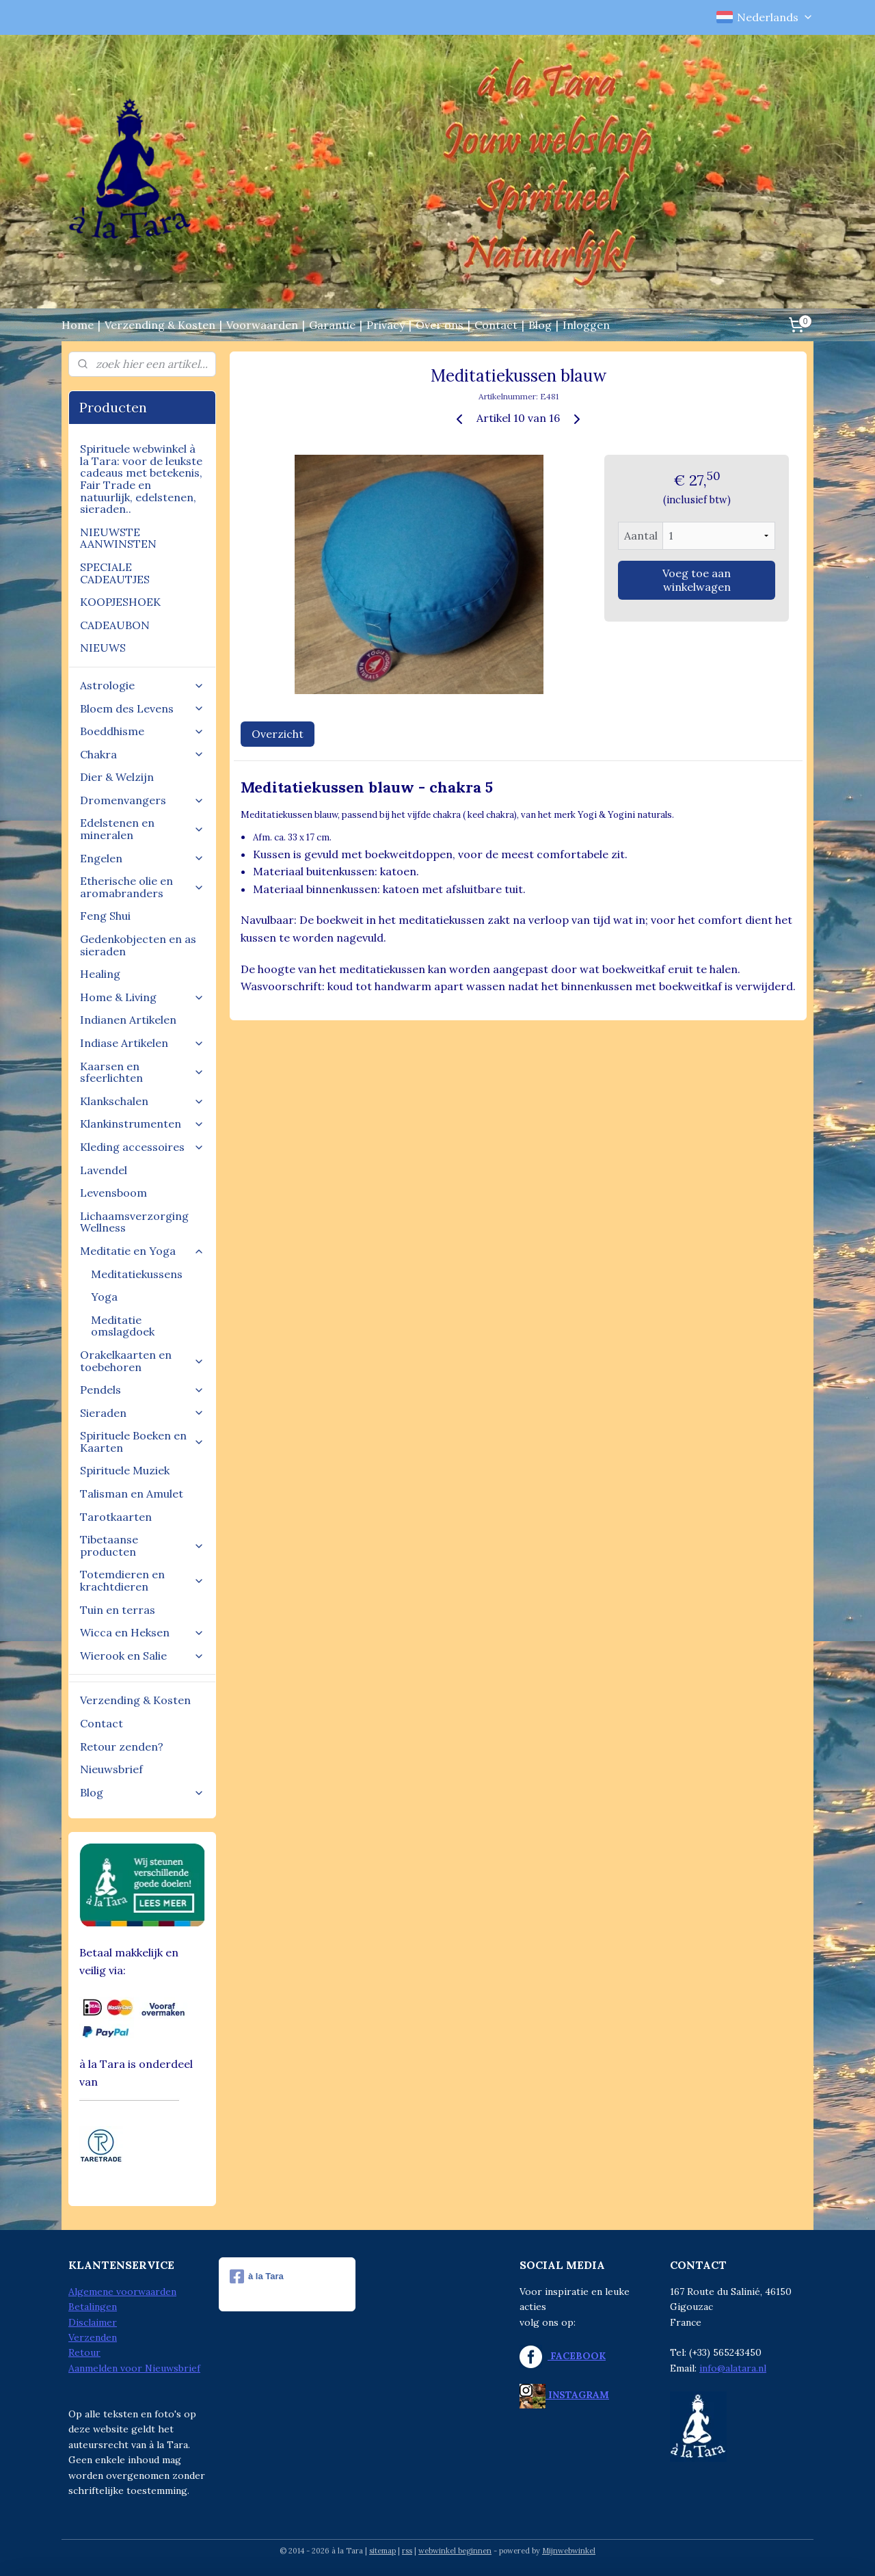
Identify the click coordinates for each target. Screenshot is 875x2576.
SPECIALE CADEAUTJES (115, 573)
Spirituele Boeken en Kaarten (142, 1442)
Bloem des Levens (142, 708)
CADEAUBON (115, 625)
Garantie (332, 325)
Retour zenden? (121, 1746)
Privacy (385, 325)
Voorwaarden (262, 325)
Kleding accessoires (142, 1147)
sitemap (382, 2550)
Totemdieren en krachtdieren (142, 1580)
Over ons (439, 325)
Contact (495, 325)
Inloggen (586, 325)
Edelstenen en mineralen (142, 829)
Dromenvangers (142, 800)
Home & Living (142, 997)
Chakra (142, 754)
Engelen (142, 858)
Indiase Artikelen (142, 1043)
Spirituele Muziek (125, 1470)
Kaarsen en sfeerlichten (142, 1072)
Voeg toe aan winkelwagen (696, 580)
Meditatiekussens (137, 1274)
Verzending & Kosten (160, 325)
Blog (540, 325)
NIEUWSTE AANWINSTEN (118, 538)
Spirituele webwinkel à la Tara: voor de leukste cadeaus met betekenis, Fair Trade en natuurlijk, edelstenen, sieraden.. (141, 479)
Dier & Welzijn (117, 777)
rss (407, 2550)
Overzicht (278, 734)
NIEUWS (103, 647)
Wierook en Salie (142, 1655)
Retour (84, 2352)
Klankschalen (142, 1101)
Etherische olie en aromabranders (142, 887)
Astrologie (142, 685)
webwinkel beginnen (455, 2550)
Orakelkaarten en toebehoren (142, 1361)
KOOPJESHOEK (120, 602)
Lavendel (103, 1170)
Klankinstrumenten (142, 1123)
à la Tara (257, 2276)
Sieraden (142, 1413)
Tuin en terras (117, 1610)
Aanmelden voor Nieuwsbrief (134, 2368)
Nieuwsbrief (111, 1769)
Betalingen (92, 2306)
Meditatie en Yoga (142, 1251)
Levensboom (113, 1192)
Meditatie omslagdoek (122, 1326)
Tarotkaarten (116, 1517)
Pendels (142, 1389)
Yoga (104, 1296)
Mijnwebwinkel (568, 2550)
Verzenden (92, 2337)
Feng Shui (105, 915)
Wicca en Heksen (142, 1632)
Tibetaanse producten (142, 1545)
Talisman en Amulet (131, 1493)
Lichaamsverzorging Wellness (134, 1222)
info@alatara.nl (732, 2368)
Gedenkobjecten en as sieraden (138, 945)
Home (78, 325)
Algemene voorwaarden (122, 2291)
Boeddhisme (142, 731)
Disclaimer (92, 2322)
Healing (100, 974)
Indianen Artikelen (128, 1019)
